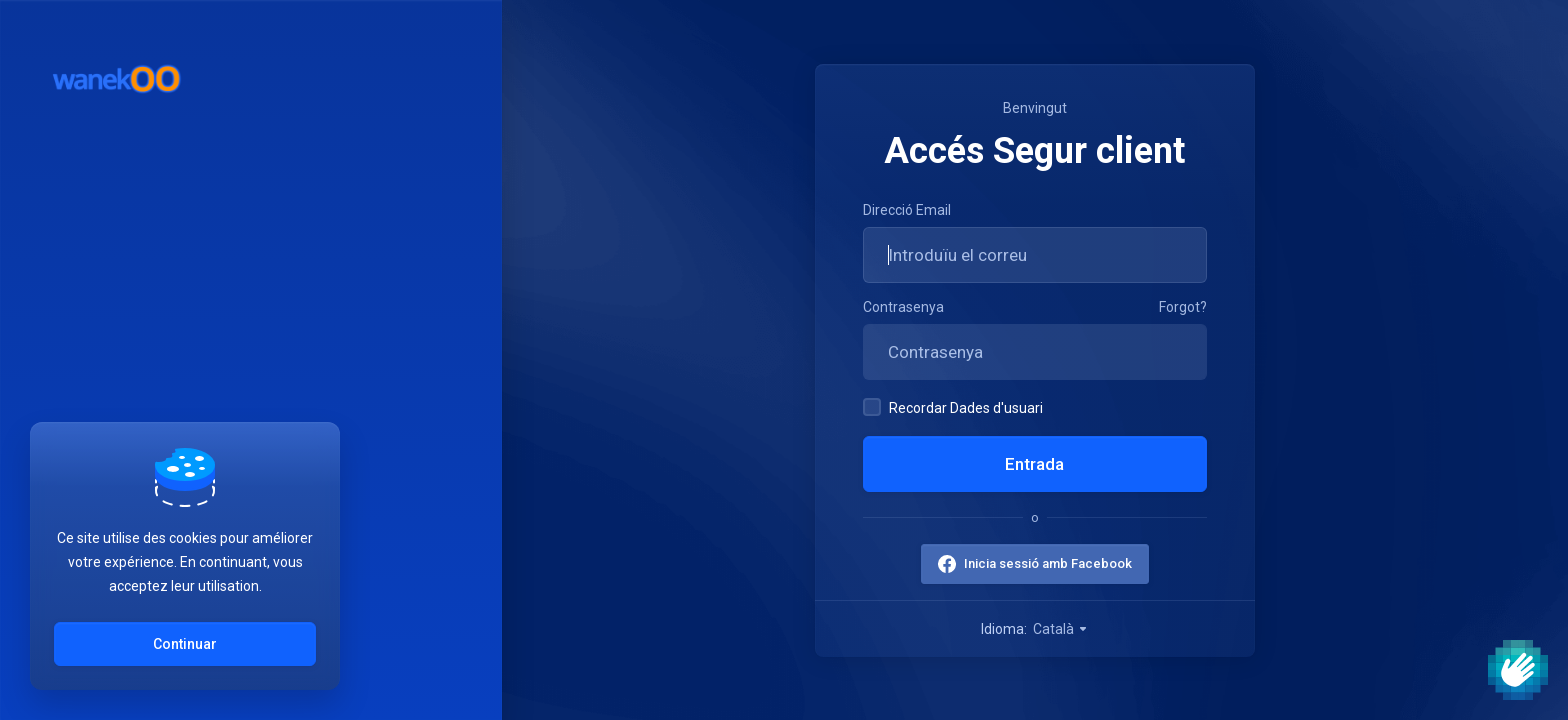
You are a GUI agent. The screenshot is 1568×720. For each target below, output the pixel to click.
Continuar (185, 644)
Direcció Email (907, 210)
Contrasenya (903, 307)
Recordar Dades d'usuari (953, 407)
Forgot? (1183, 307)
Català (1061, 629)
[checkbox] (872, 407)
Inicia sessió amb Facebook (1048, 563)
